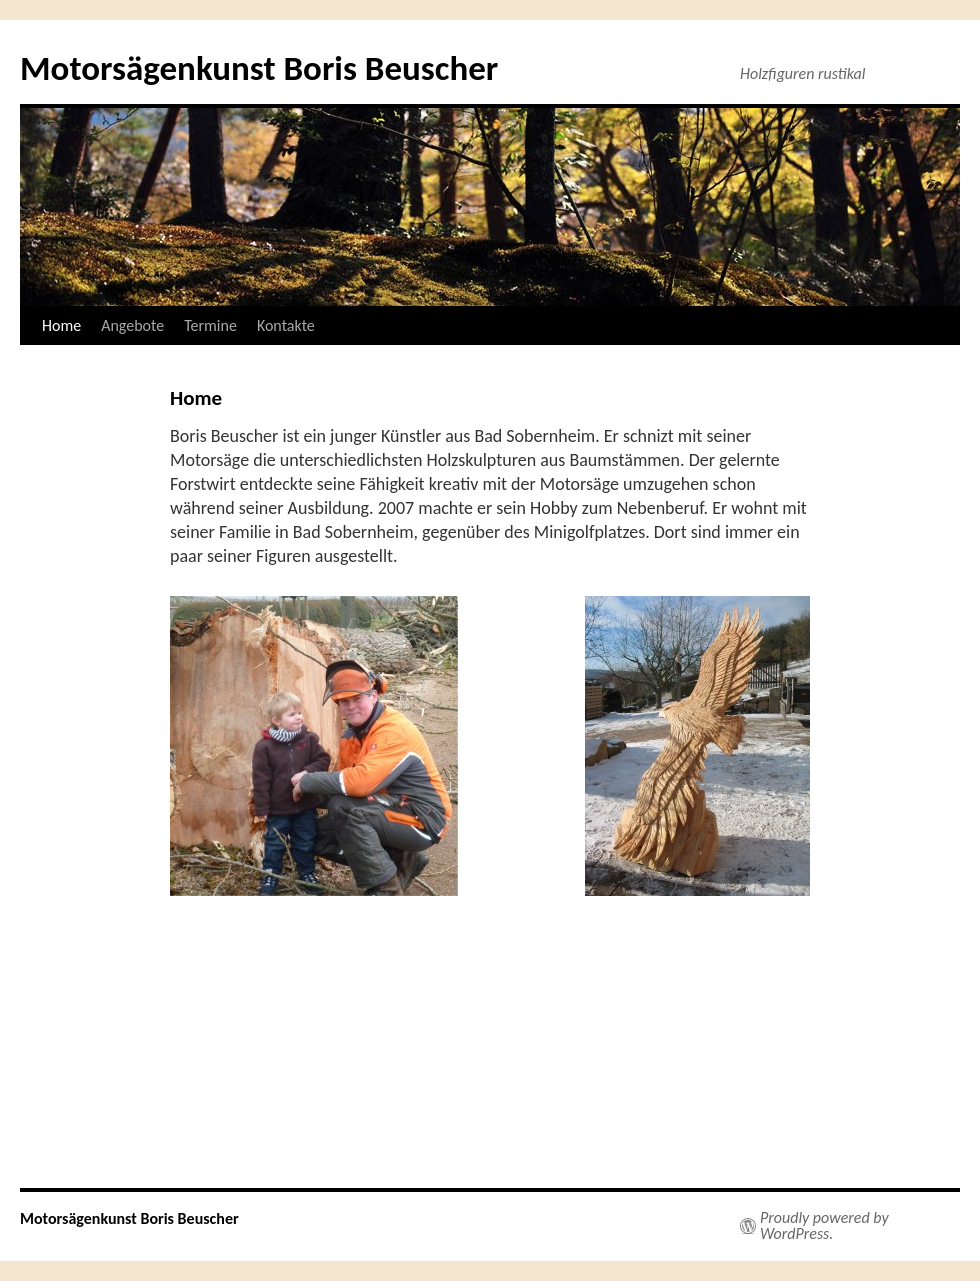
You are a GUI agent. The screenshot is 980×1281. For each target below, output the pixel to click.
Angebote (132, 325)
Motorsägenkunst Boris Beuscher (259, 68)
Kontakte (286, 325)
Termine (210, 325)
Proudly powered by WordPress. (824, 1226)
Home (61, 325)
